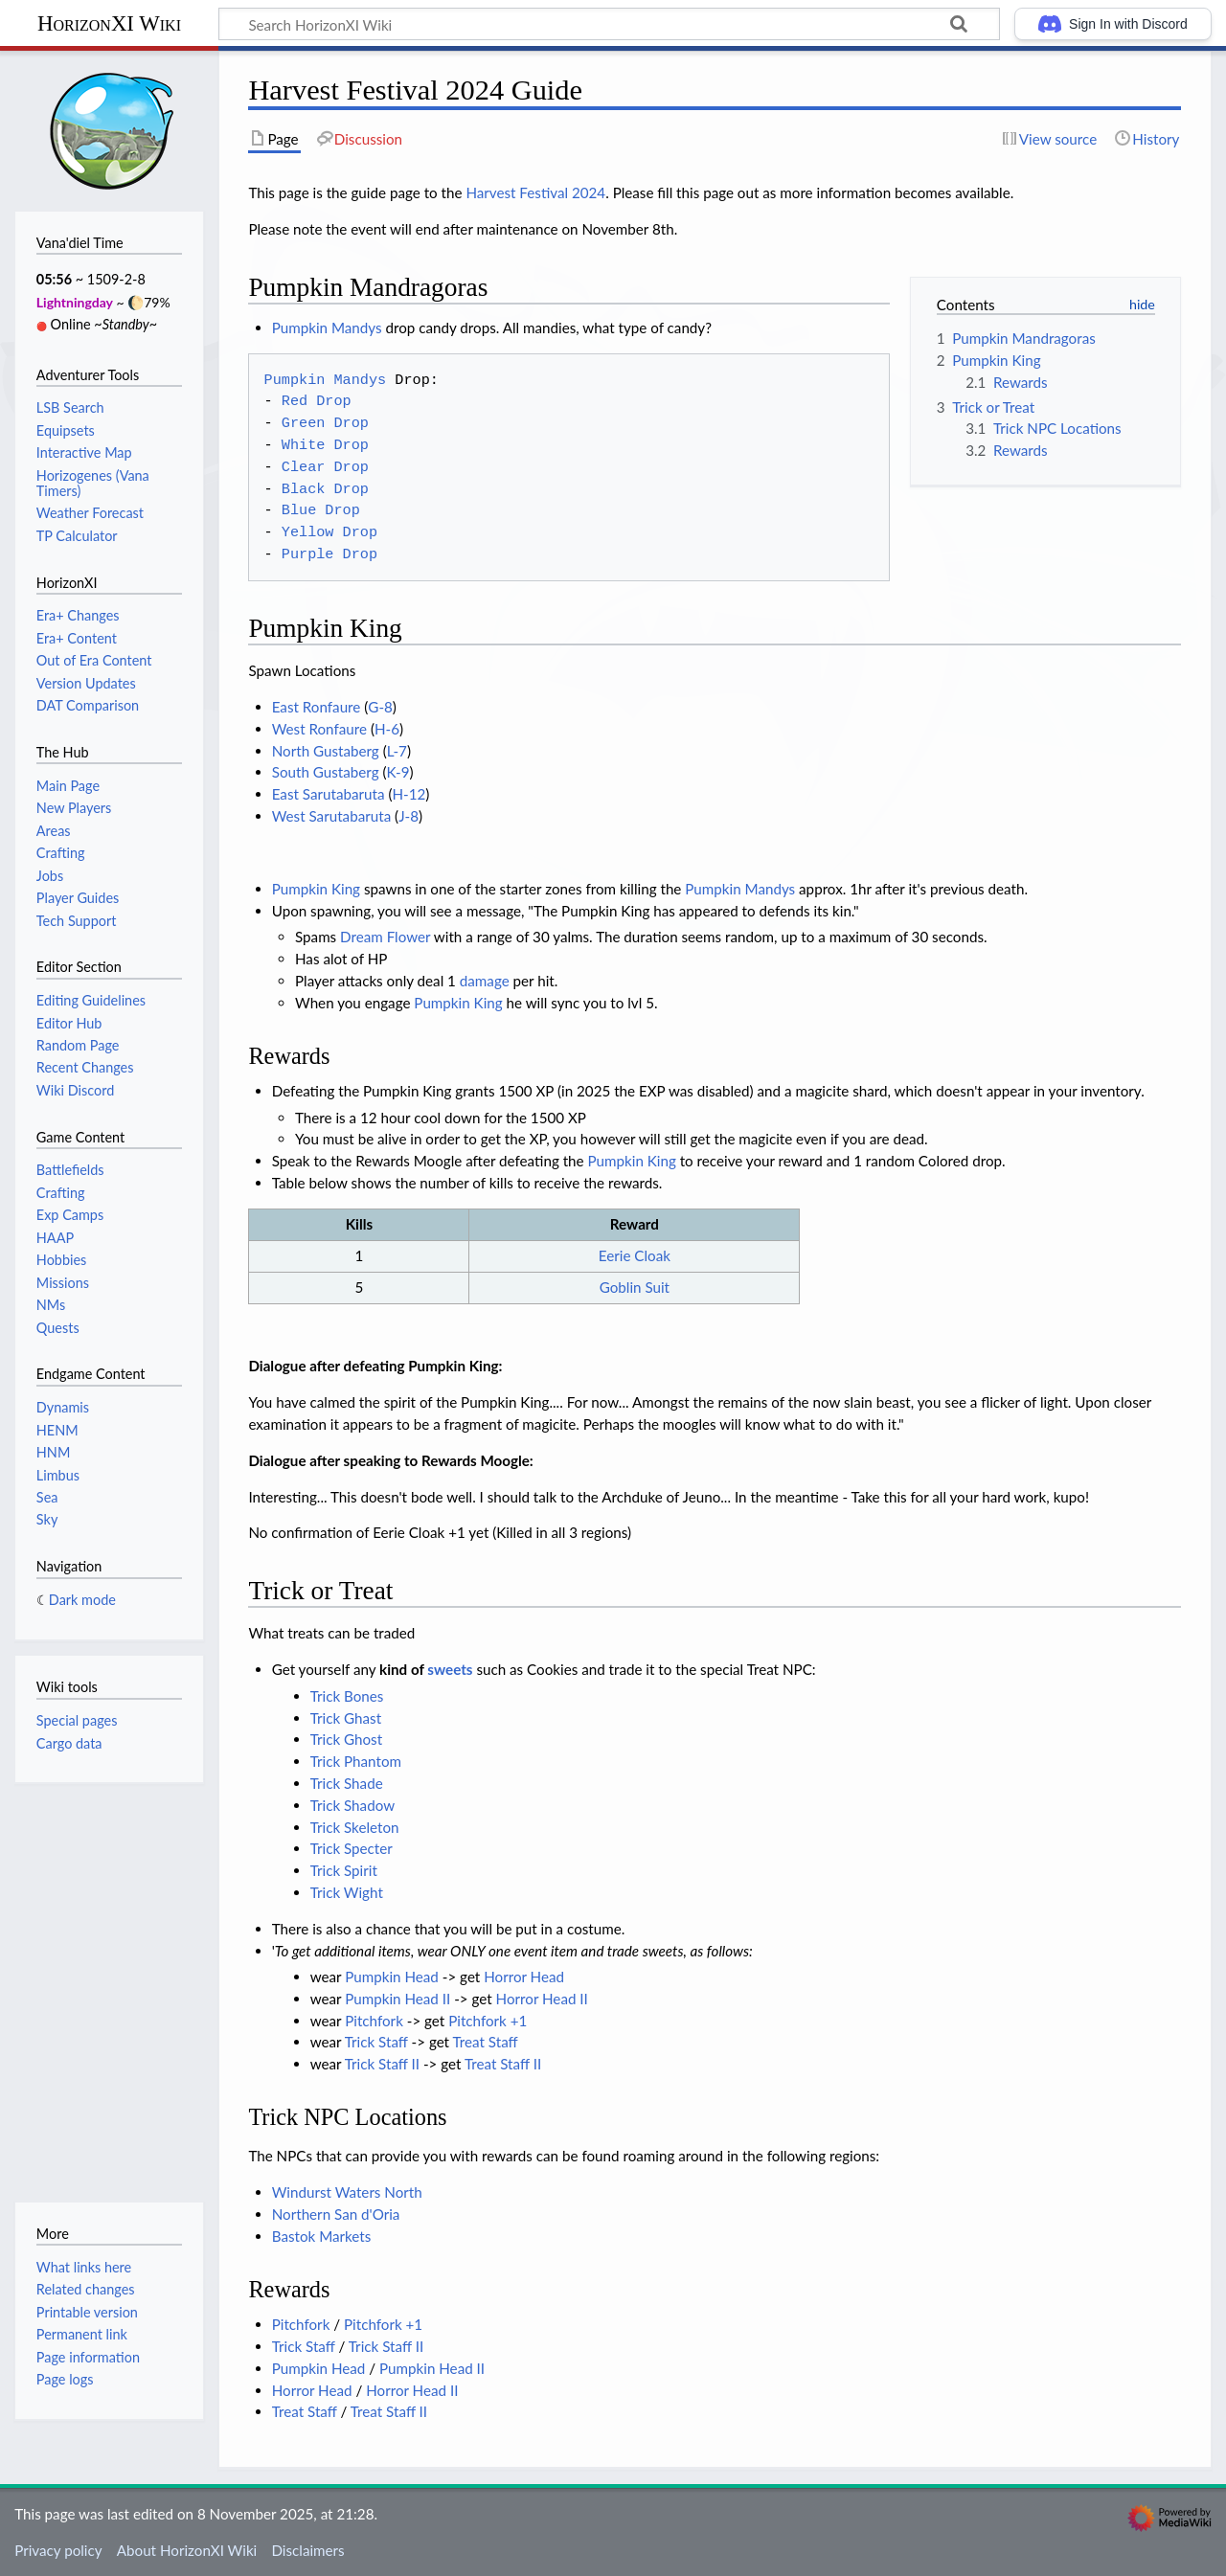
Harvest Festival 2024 (535, 192)
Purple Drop (329, 554)
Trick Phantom (355, 1761)
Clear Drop (325, 467)
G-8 (380, 706)
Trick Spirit (343, 1870)
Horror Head (524, 1976)
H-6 (387, 728)
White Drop (325, 445)
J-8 (408, 816)
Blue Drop (321, 510)
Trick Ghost (346, 1739)
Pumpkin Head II (397, 1998)
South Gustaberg (325, 771)
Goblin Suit (635, 1287)
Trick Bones (347, 1696)
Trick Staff (376, 2041)
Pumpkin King (316, 888)
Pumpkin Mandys (327, 327)
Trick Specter (351, 1848)
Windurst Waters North (347, 2192)
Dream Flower (385, 936)
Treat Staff (485, 2041)
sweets (449, 1669)
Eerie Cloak (634, 1255)
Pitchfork (374, 2020)
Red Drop (317, 401)
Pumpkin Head (392, 1976)
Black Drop (325, 489)
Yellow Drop (329, 532)
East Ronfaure (316, 706)
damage (485, 980)
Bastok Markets (322, 2236)
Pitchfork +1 (487, 2020)
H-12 (409, 793)
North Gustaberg (325, 750)
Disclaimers (307, 2550)
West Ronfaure (319, 728)
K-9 (398, 771)
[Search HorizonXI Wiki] (609, 24)
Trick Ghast (345, 1718)
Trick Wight (346, 1892)
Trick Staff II (382, 2063)
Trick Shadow (352, 1805)
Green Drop (325, 423)
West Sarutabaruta (332, 816)
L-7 (397, 750)
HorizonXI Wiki (109, 23)
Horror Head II (542, 1998)
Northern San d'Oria (336, 2214)
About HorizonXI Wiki (187, 2550)
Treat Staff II (503, 2063)
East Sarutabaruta (328, 793)
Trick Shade (346, 1783)
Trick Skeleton (354, 1827)
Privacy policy (58, 2550)
